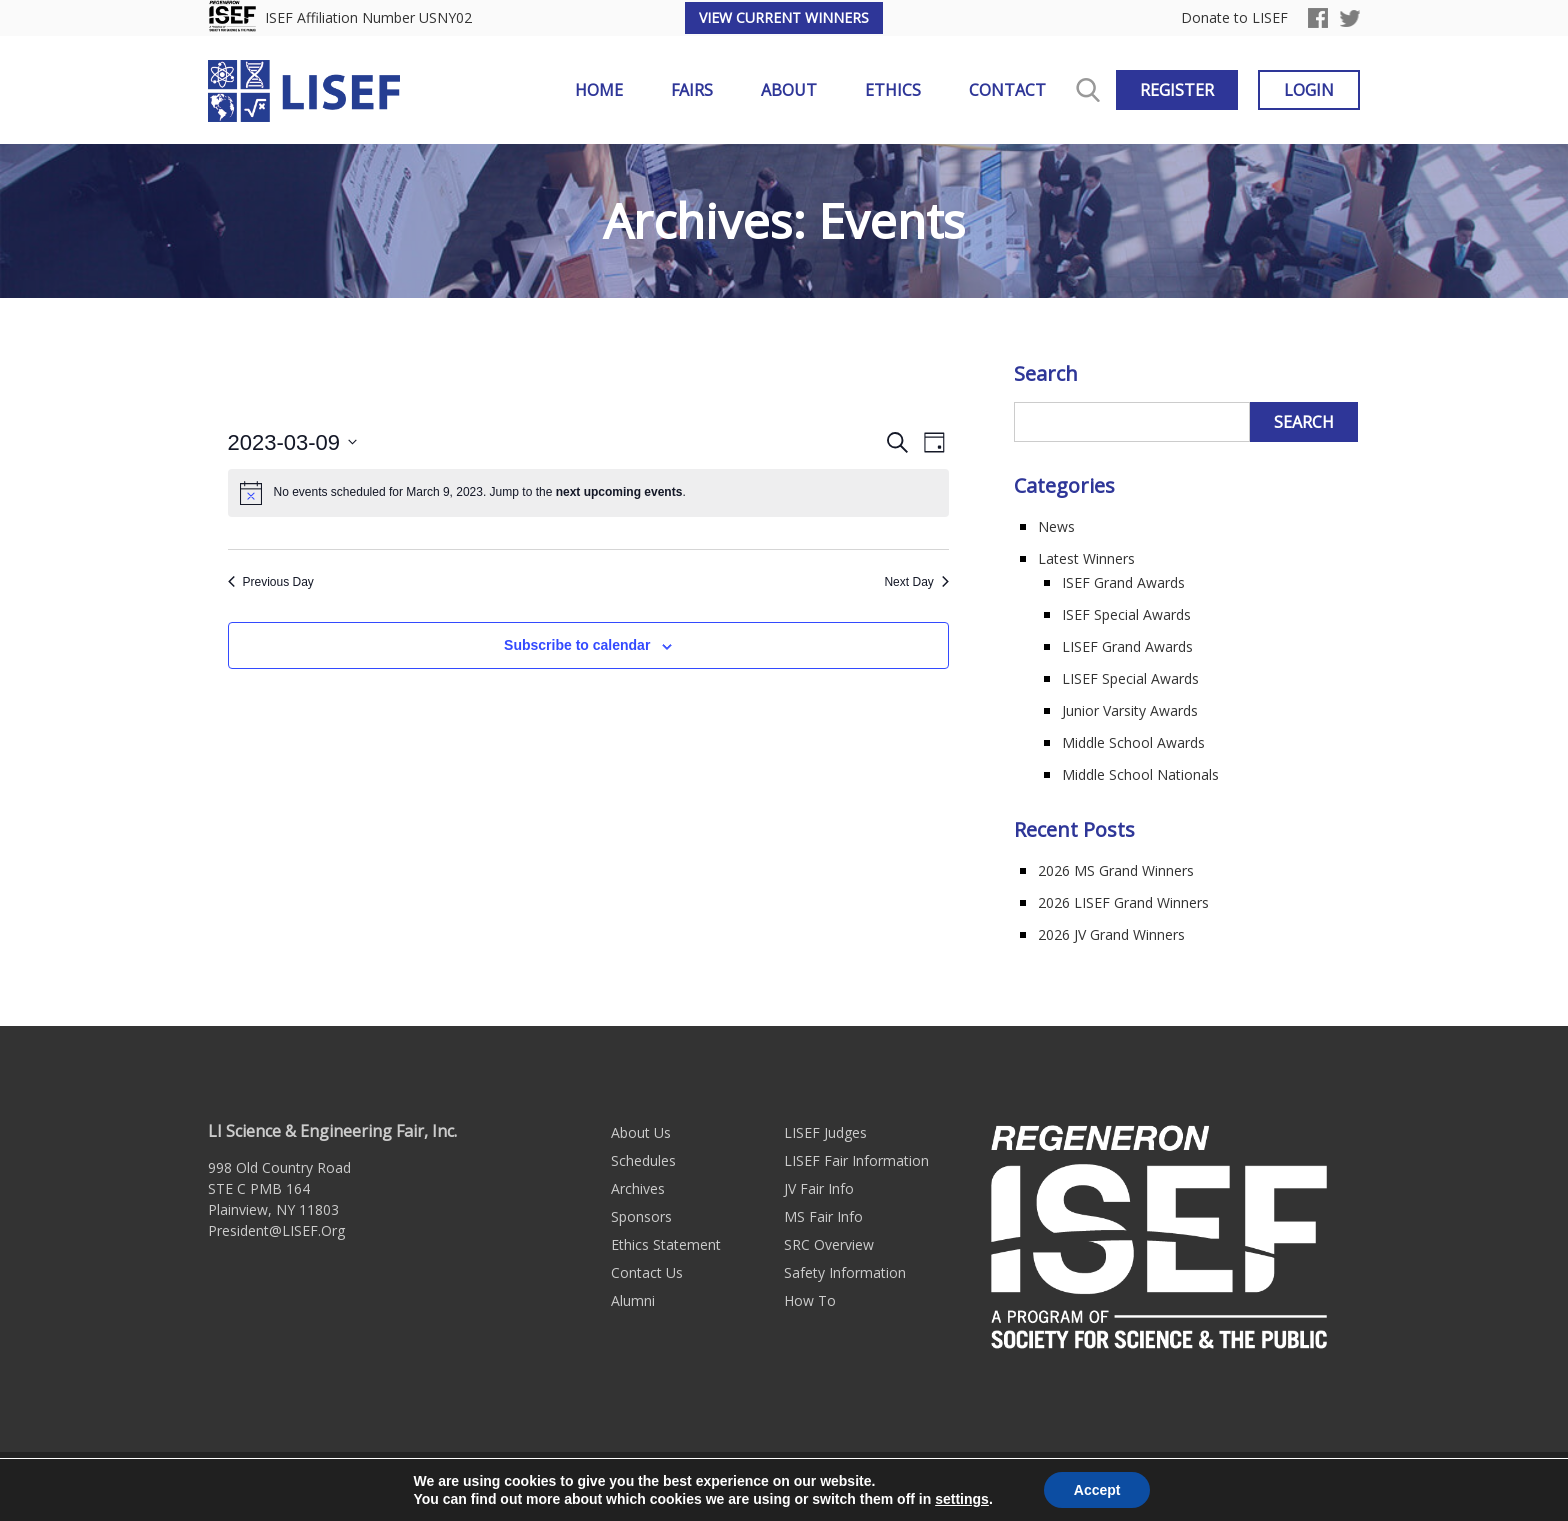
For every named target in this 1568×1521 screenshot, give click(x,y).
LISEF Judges (825, 1132)
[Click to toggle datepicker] (293, 442)
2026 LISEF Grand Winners (1123, 902)
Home (599, 90)
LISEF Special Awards (1130, 678)
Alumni (633, 1300)
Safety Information (845, 1272)
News (1056, 526)
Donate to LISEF (1234, 18)
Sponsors (641, 1216)
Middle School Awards (1133, 742)
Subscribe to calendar (577, 645)
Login (1309, 90)
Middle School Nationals (1140, 774)
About (789, 90)
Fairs (692, 90)
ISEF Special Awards (1126, 614)
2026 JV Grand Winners (1111, 934)
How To (810, 1300)
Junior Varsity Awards (1130, 710)
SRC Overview (829, 1244)
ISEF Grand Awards (1123, 582)
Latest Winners (1086, 558)
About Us (641, 1132)
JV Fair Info (819, 1188)
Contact (1007, 90)
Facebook (1318, 18)
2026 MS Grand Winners (1116, 870)
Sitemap (811, 1486)
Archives (638, 1188)
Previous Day (271, 582)
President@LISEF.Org (276, 1230)
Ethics (893, 90)
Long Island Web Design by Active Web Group (1002, 1486)
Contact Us (647, 1272)
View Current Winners (784, 17)
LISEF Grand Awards (1127, 646)
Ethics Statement (666, 1244)
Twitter (1350, 18)
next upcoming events (619, 492)
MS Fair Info (823, 1216)
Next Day (916, 582)
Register (1177, 90)
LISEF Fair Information (856, 1160)
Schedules (643, 1160)
